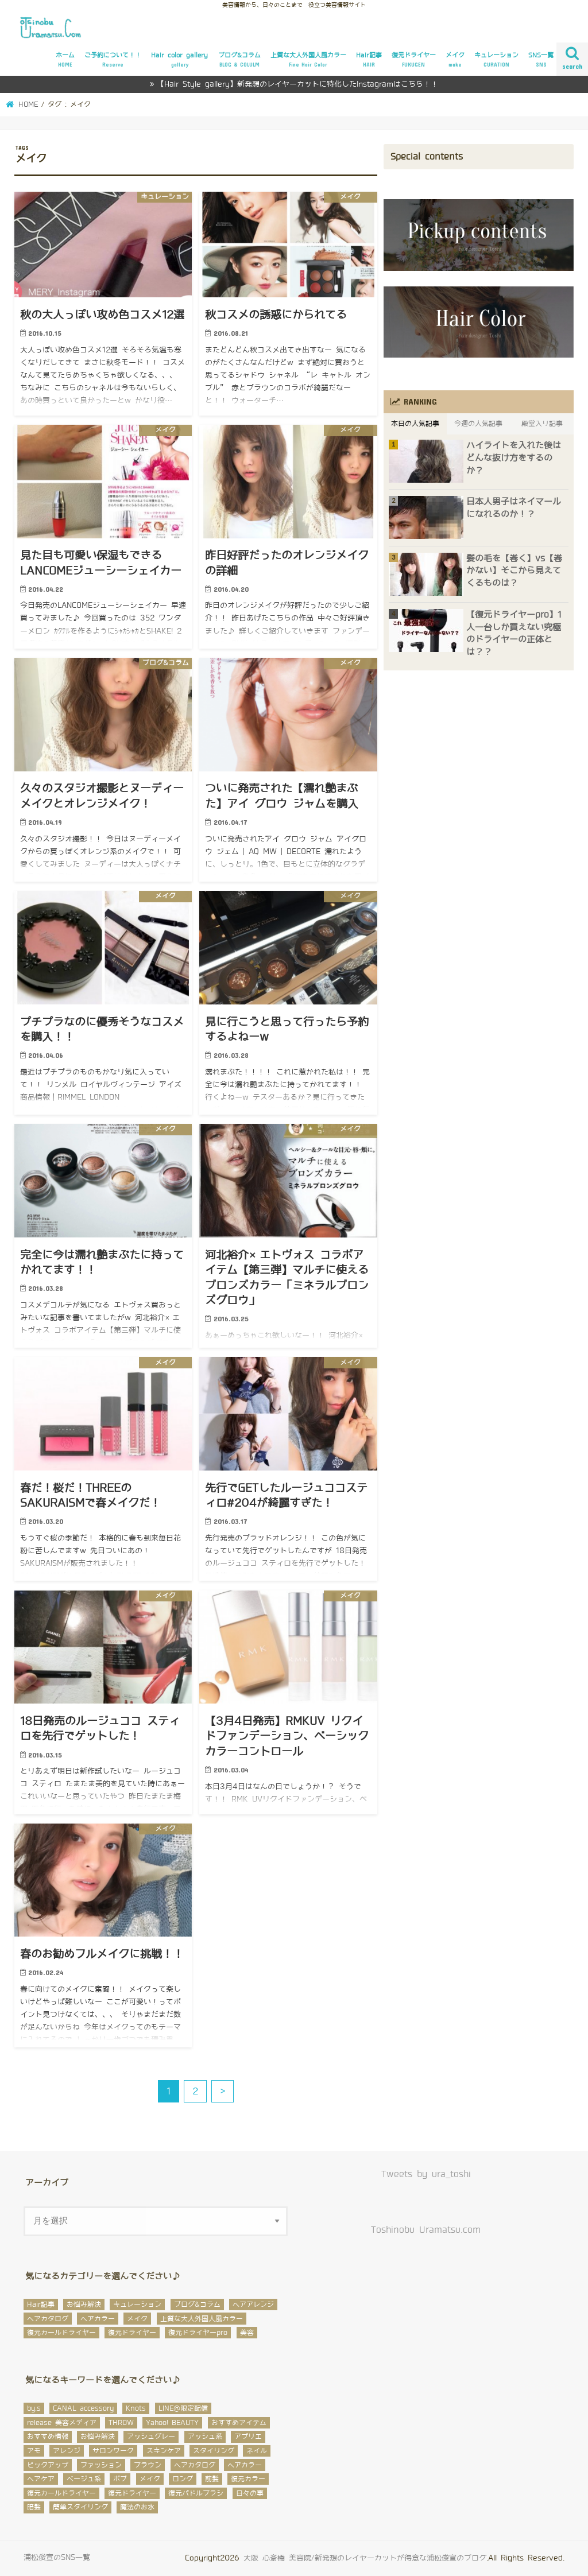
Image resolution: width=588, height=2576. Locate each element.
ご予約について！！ (112, 60)
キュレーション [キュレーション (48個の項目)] (137, 2304)
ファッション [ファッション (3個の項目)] (101, 2465)
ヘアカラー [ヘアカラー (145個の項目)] (244, 2465)
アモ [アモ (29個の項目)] (34, 2451)
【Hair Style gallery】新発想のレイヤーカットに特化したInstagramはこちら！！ (297, 84)
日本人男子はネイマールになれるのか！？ (513, 507)
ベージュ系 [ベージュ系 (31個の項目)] (84, 2479)
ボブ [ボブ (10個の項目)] (120, 2479)
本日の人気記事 (415, 424)
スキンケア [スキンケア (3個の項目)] (163, 2451)
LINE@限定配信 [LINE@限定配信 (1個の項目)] (183, 2408)
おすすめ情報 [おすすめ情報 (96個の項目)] (47, 2437)
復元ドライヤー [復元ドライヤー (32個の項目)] (132, 2493)
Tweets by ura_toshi (426, 2174)
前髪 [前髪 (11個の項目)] (212, 2479)
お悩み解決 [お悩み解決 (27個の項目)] (84, 2304)
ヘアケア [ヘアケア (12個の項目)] (41, 2479)
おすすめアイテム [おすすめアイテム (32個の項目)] (238, 2423)
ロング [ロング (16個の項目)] (182, 2479)
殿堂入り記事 (542, 424)
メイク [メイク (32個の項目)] (137, 2319)
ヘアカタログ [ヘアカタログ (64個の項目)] (47, 2319)
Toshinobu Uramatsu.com (426, 2230)
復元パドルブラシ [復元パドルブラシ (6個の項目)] (195, 2493)
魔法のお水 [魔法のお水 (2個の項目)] (137, 2507)
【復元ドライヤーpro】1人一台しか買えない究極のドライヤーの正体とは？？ (514, 633)
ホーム (65, 60)
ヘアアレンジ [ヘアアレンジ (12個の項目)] (253, 2304)
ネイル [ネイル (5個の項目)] (256, 2451)
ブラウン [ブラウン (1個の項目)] (147, 2465)
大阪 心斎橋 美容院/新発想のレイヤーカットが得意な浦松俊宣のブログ (364, 2558)
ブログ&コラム (239, 60)
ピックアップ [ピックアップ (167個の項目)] (47, 2465)
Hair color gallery (179, 60)
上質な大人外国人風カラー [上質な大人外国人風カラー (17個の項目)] (201, 2319)
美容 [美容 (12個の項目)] (247, 2333)
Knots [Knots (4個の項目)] (136, 2408)
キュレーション (496, 60)
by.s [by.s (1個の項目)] (34, 2408)
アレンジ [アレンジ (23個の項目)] (66, 2451)
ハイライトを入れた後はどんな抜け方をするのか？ (513, 458)
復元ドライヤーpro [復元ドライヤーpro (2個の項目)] (197, 2333)
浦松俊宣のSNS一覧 (57, 2557)
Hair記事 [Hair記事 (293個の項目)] (41, 2304)
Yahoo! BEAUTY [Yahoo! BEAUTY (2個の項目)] (172, 2423)
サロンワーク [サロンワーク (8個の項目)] (113, 2451)
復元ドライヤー (414, 60)
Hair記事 (369, 60)
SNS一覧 (541, 60)
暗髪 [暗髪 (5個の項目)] (34, 2507)
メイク (455, 60)
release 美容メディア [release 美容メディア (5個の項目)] (61, 2423)
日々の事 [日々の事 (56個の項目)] (250, 2493)
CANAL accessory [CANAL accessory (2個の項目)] (83, 2408)
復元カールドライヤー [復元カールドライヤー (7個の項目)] (61, 2333)
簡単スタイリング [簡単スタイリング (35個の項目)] (80, 2507)
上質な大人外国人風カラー (308, 60)
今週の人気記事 (478, 424)
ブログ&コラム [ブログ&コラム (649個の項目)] (197, 2304)
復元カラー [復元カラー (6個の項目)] (248, 2479)
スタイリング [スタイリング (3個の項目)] (213, 2451)
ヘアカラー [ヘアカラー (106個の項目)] (97, 2319)
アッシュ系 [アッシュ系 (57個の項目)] (205, 2437)
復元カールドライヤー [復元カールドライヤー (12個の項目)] (61, 2493)
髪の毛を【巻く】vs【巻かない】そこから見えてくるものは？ (514, 571)
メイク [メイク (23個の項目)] (150, 2479)
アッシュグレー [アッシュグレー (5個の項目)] (151, 2437)
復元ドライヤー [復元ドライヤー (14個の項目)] (132, 2333)
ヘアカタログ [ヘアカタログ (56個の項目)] (194, 2465)
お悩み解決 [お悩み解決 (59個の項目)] (97, 2437)
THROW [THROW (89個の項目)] (121, 2423)
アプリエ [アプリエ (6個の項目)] (248, 2437)
